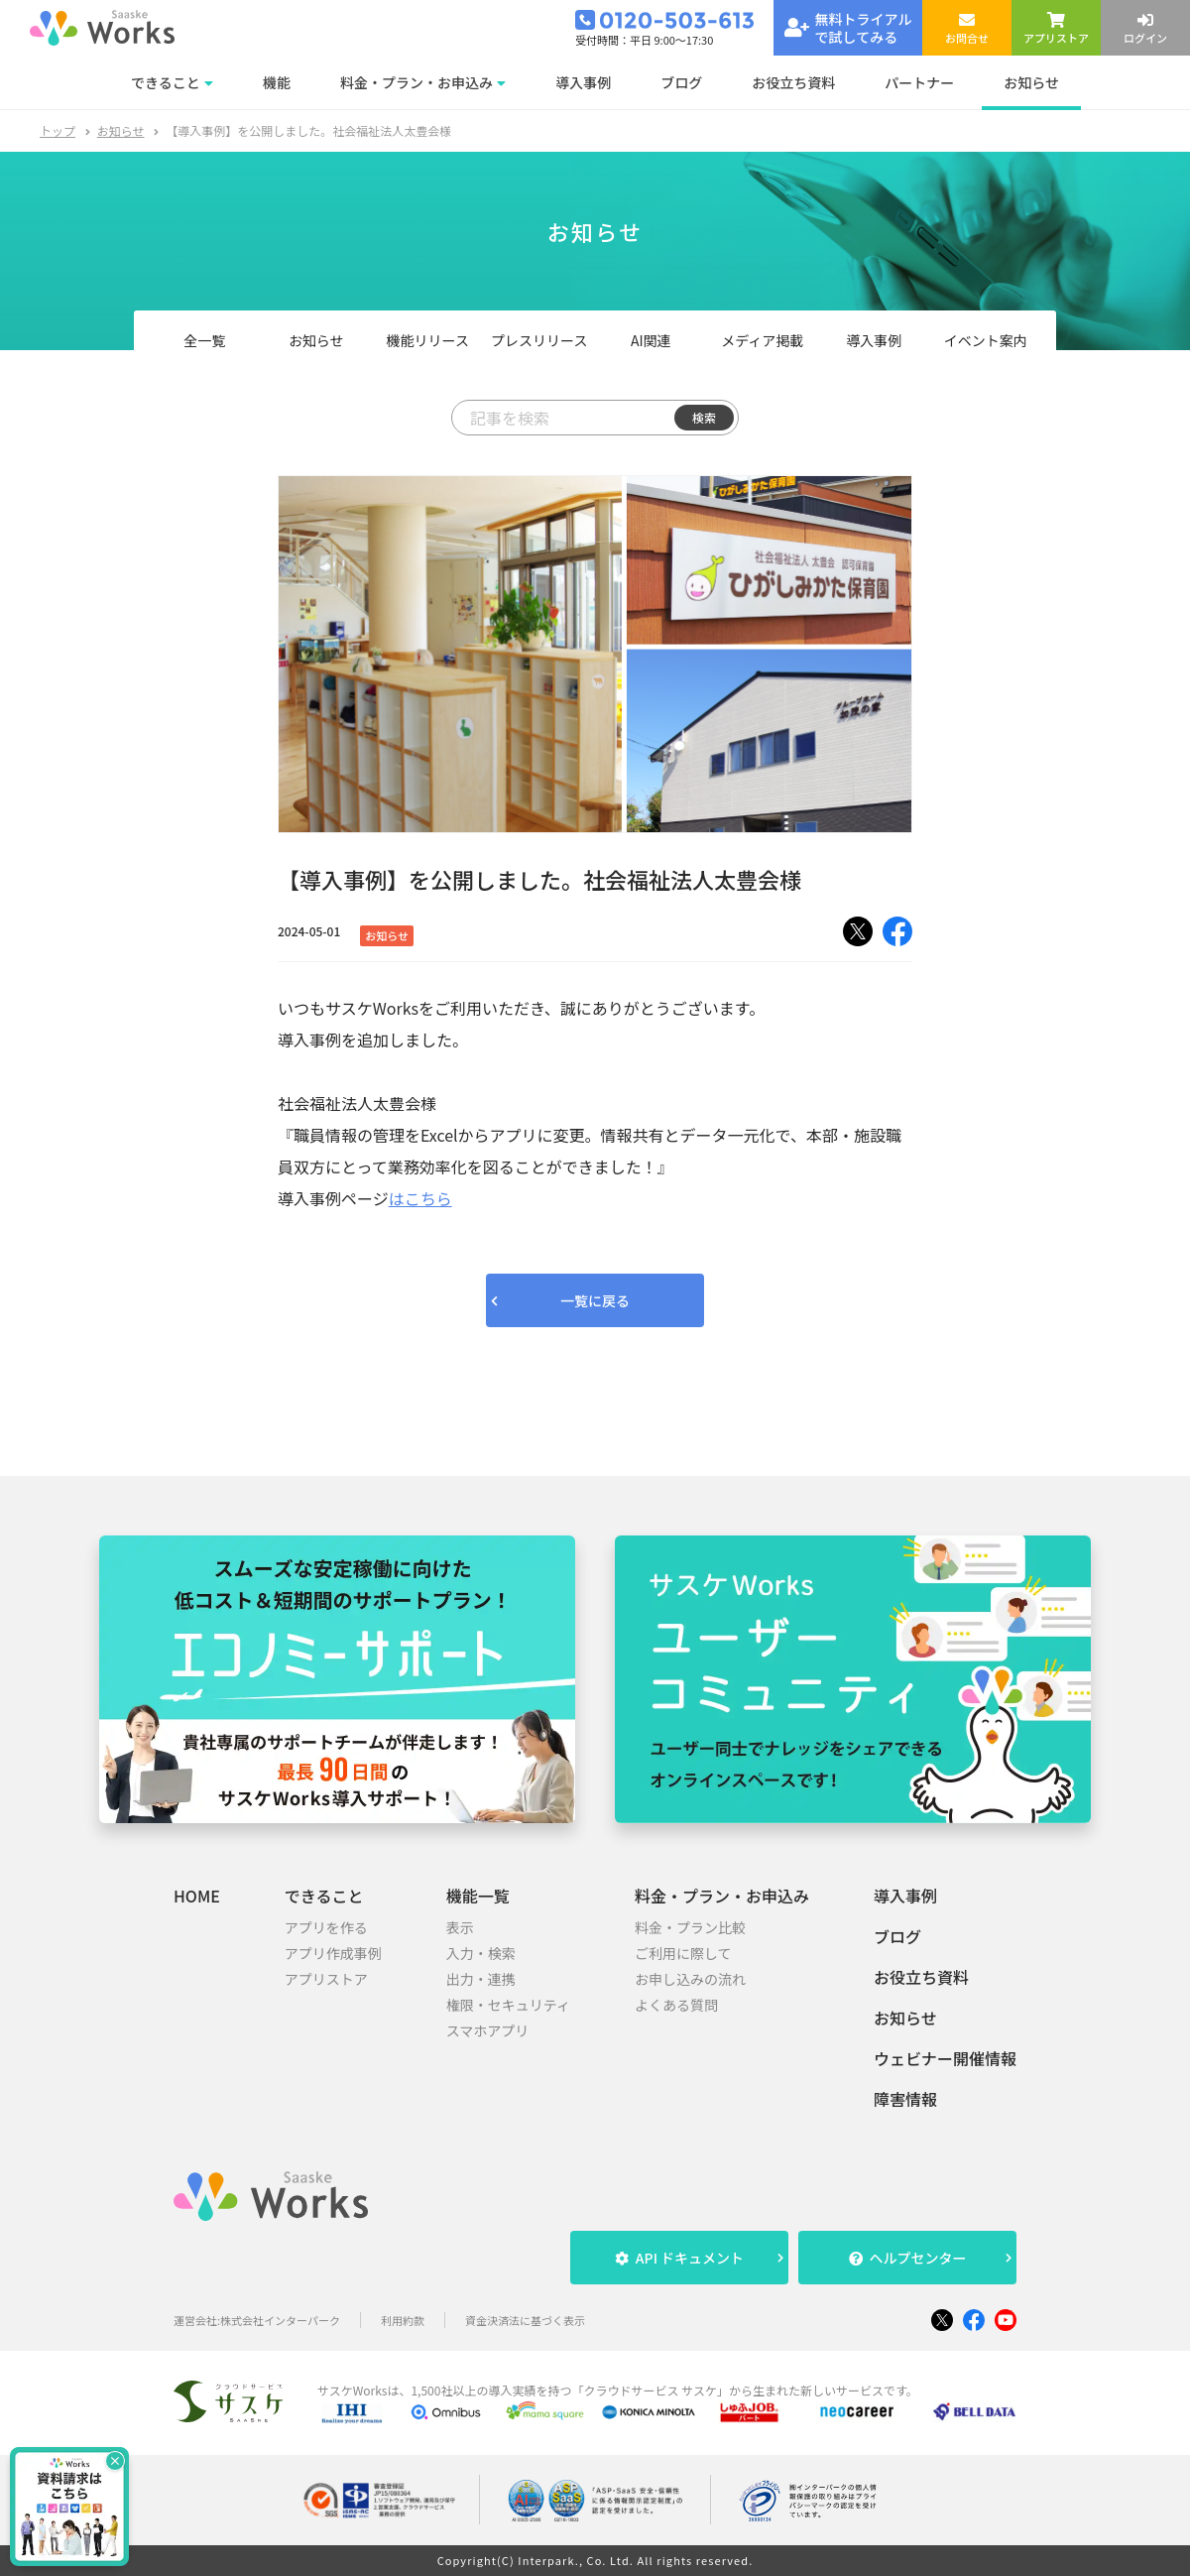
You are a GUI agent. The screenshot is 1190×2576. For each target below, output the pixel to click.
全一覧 (204, 340)
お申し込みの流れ (690, 1979)
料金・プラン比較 (690, 1927)
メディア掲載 (762, 340)
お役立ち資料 (921, 1977)
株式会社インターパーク (280, 2320)
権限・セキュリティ (508, 2005)
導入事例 (873, 340)
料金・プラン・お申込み (722, 1895)
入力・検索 (481, 1953)
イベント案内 (985, 340)
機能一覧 (478, 1895)
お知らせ (121, 130)
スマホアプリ (488, 2030)
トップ (57, 130)
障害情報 (905, 2099)
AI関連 (651, 340)
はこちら (420, 1198)
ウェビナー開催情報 (945, 2058)
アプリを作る (326, 1927)
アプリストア (326, 1979)
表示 (460, 1927)
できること (324, 1895)
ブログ (897, 1936)
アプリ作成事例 (333, 1953)
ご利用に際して (683, 1953)
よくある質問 (676, 2005)
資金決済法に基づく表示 (525, 2320)
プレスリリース (539, 340)
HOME (197, 1895)
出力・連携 (481, 1979)
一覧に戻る (595, 1300)
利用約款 (402, 2320)
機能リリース (428, 340)
